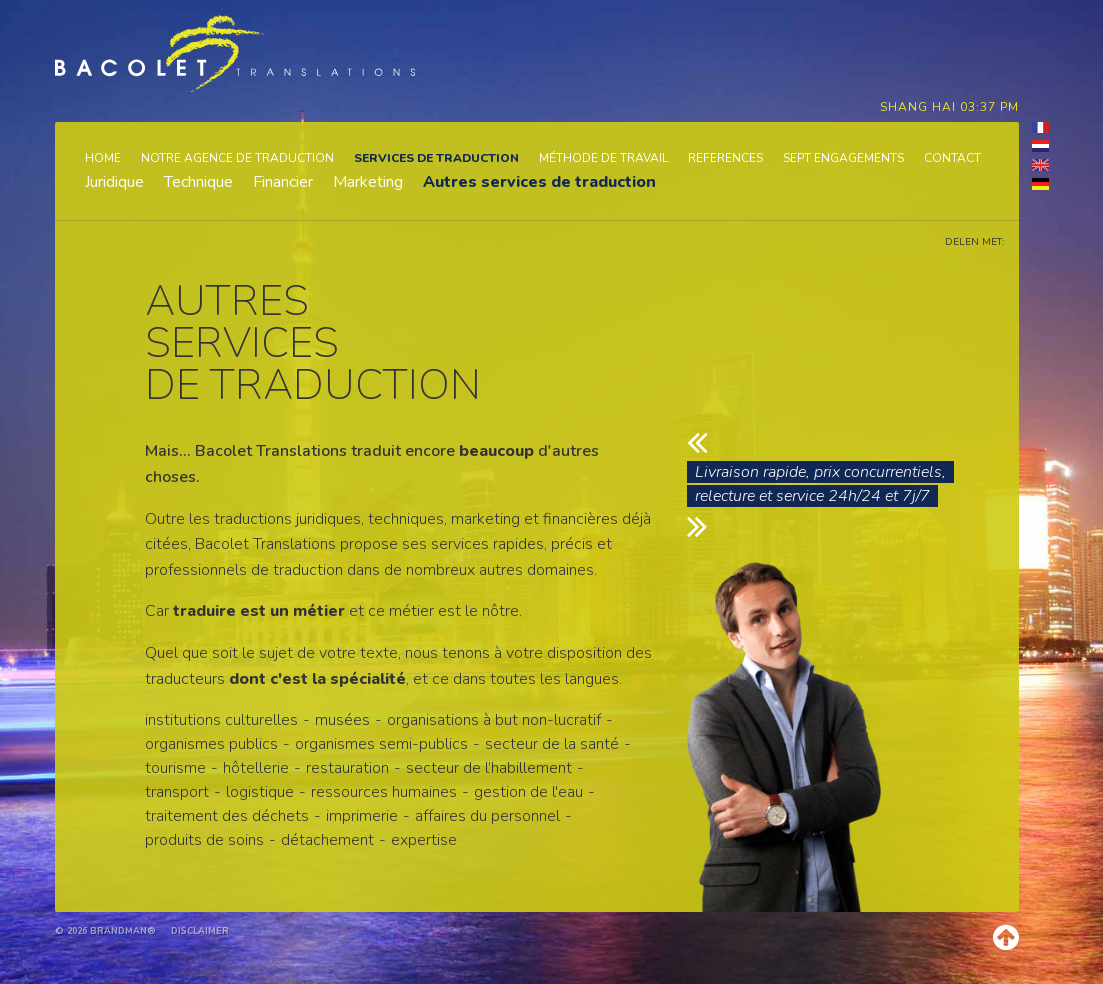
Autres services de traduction (539, 182)
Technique (198, 182)
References (725, 158)
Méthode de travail (603, 158)
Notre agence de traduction (237, 158)
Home (103, 158)
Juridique (114, 182)
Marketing (368, 182)
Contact (952, 158)
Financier (283, 182)
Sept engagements (843, 158)
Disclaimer (200, 931)
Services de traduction (436, 158)
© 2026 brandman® (105, 931)
